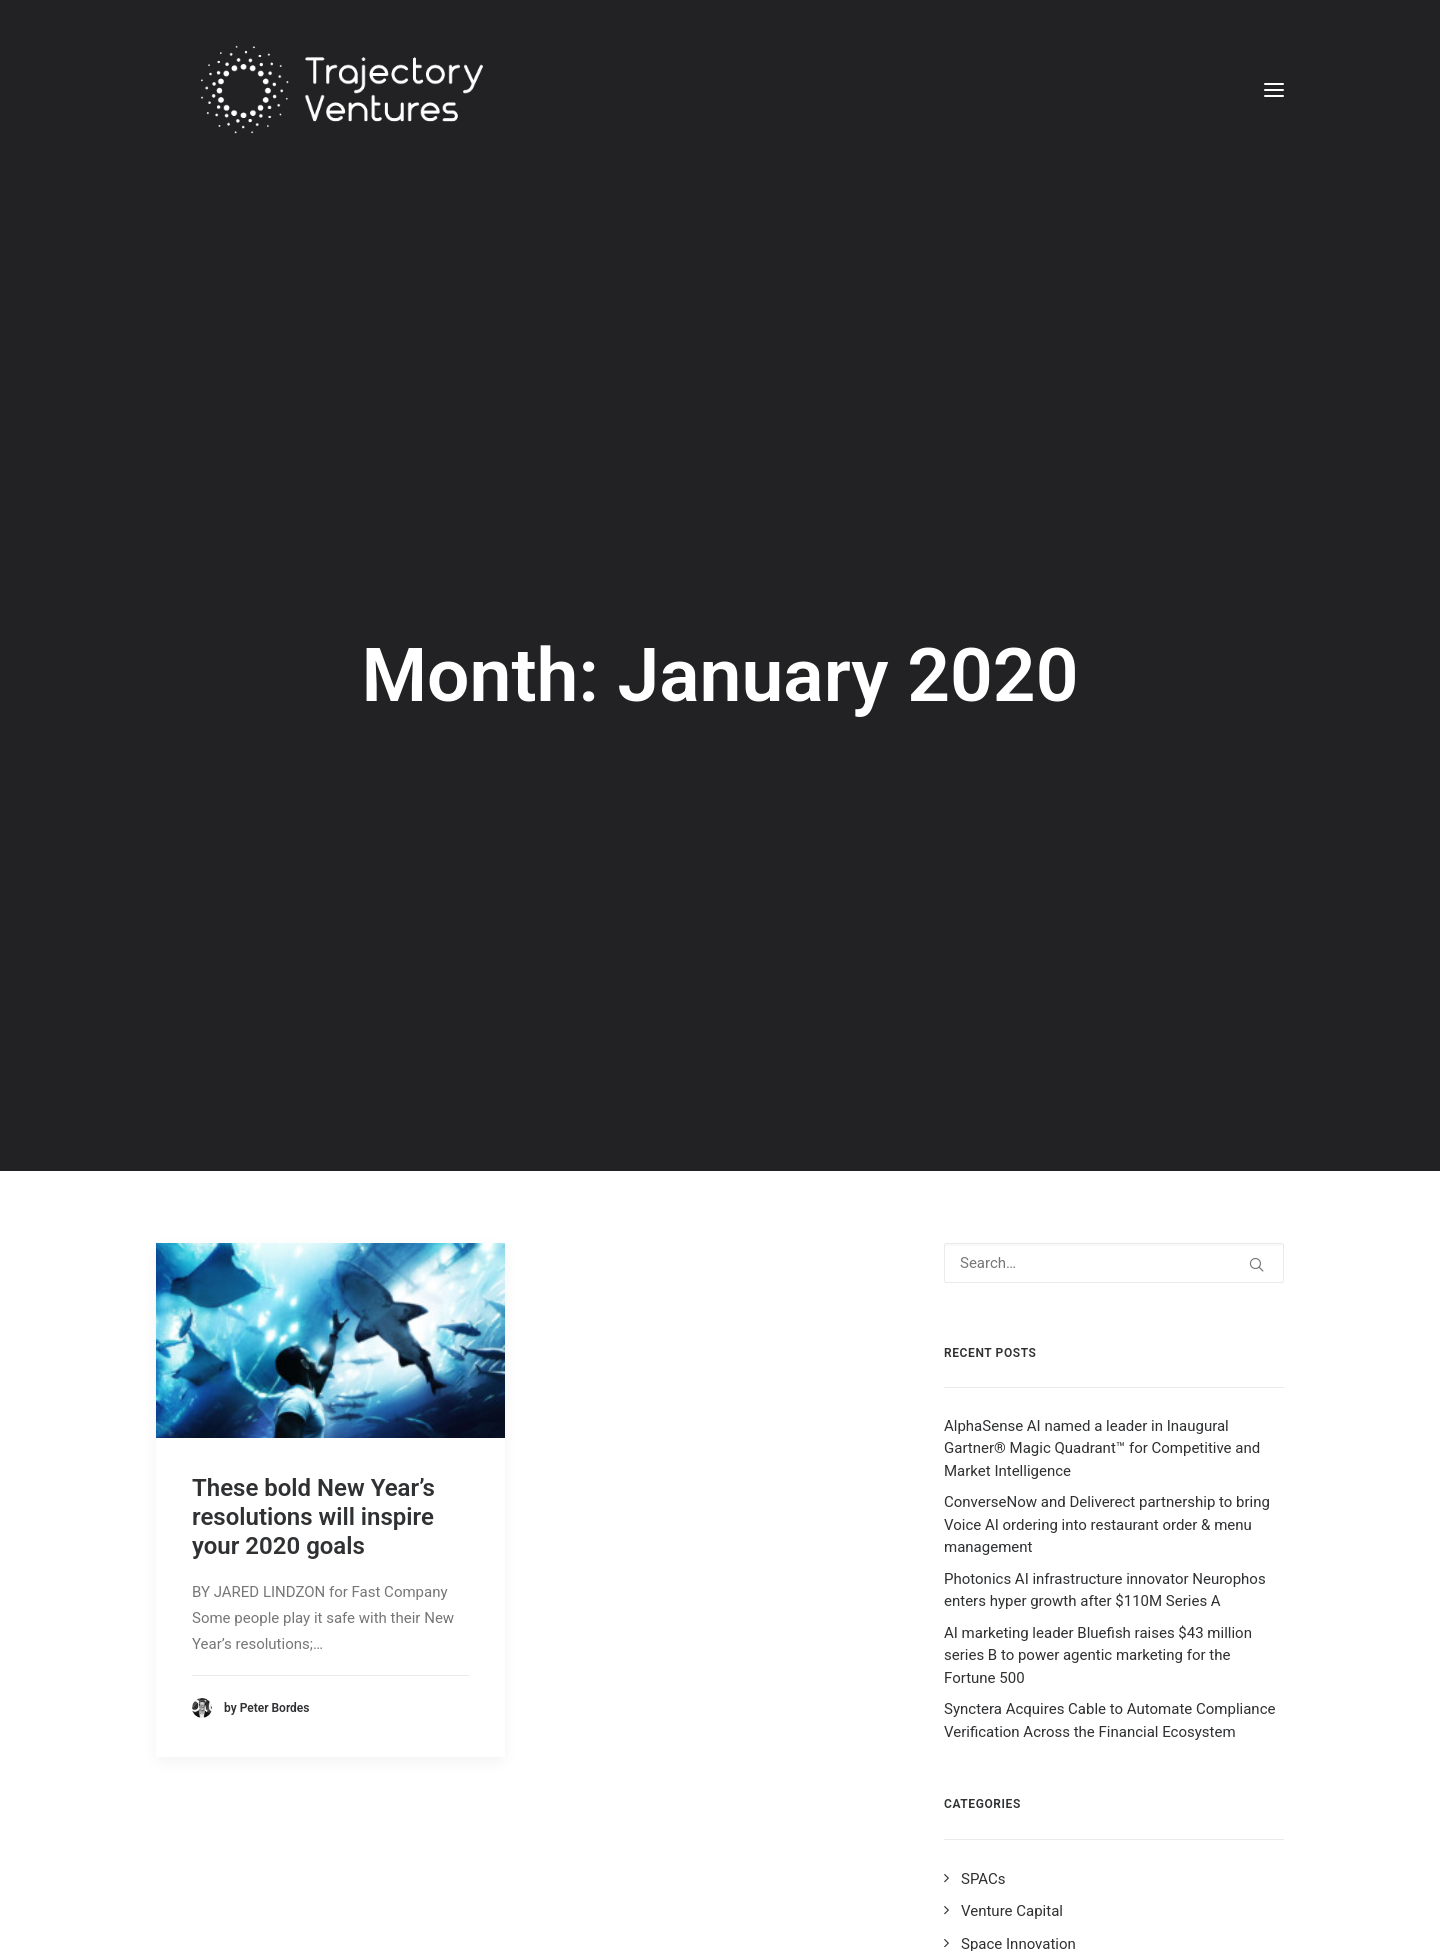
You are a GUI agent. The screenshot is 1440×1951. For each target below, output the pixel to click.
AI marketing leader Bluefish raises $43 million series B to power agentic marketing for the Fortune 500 (1098, 1447)
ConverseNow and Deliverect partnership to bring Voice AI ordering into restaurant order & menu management (1107, 1316)
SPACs (983, 1670)
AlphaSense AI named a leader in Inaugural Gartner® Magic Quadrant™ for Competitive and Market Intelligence (1102, 1240)
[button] (1274, 89)
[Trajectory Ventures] (317, 89)
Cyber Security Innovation (1045, 1865)
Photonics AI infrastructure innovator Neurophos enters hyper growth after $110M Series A (1105, 1382)
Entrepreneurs (1007, 1800)
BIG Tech (990, 1768)
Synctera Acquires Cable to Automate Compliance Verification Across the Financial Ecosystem (1109, 1512)
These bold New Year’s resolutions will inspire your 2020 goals (313, 1308)
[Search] (1114, 1054)
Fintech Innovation (1022, 1833)
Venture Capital (1012, 1703)
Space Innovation (1018, 1735)
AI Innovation (1004, 1898)
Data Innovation (1013, 1930)
